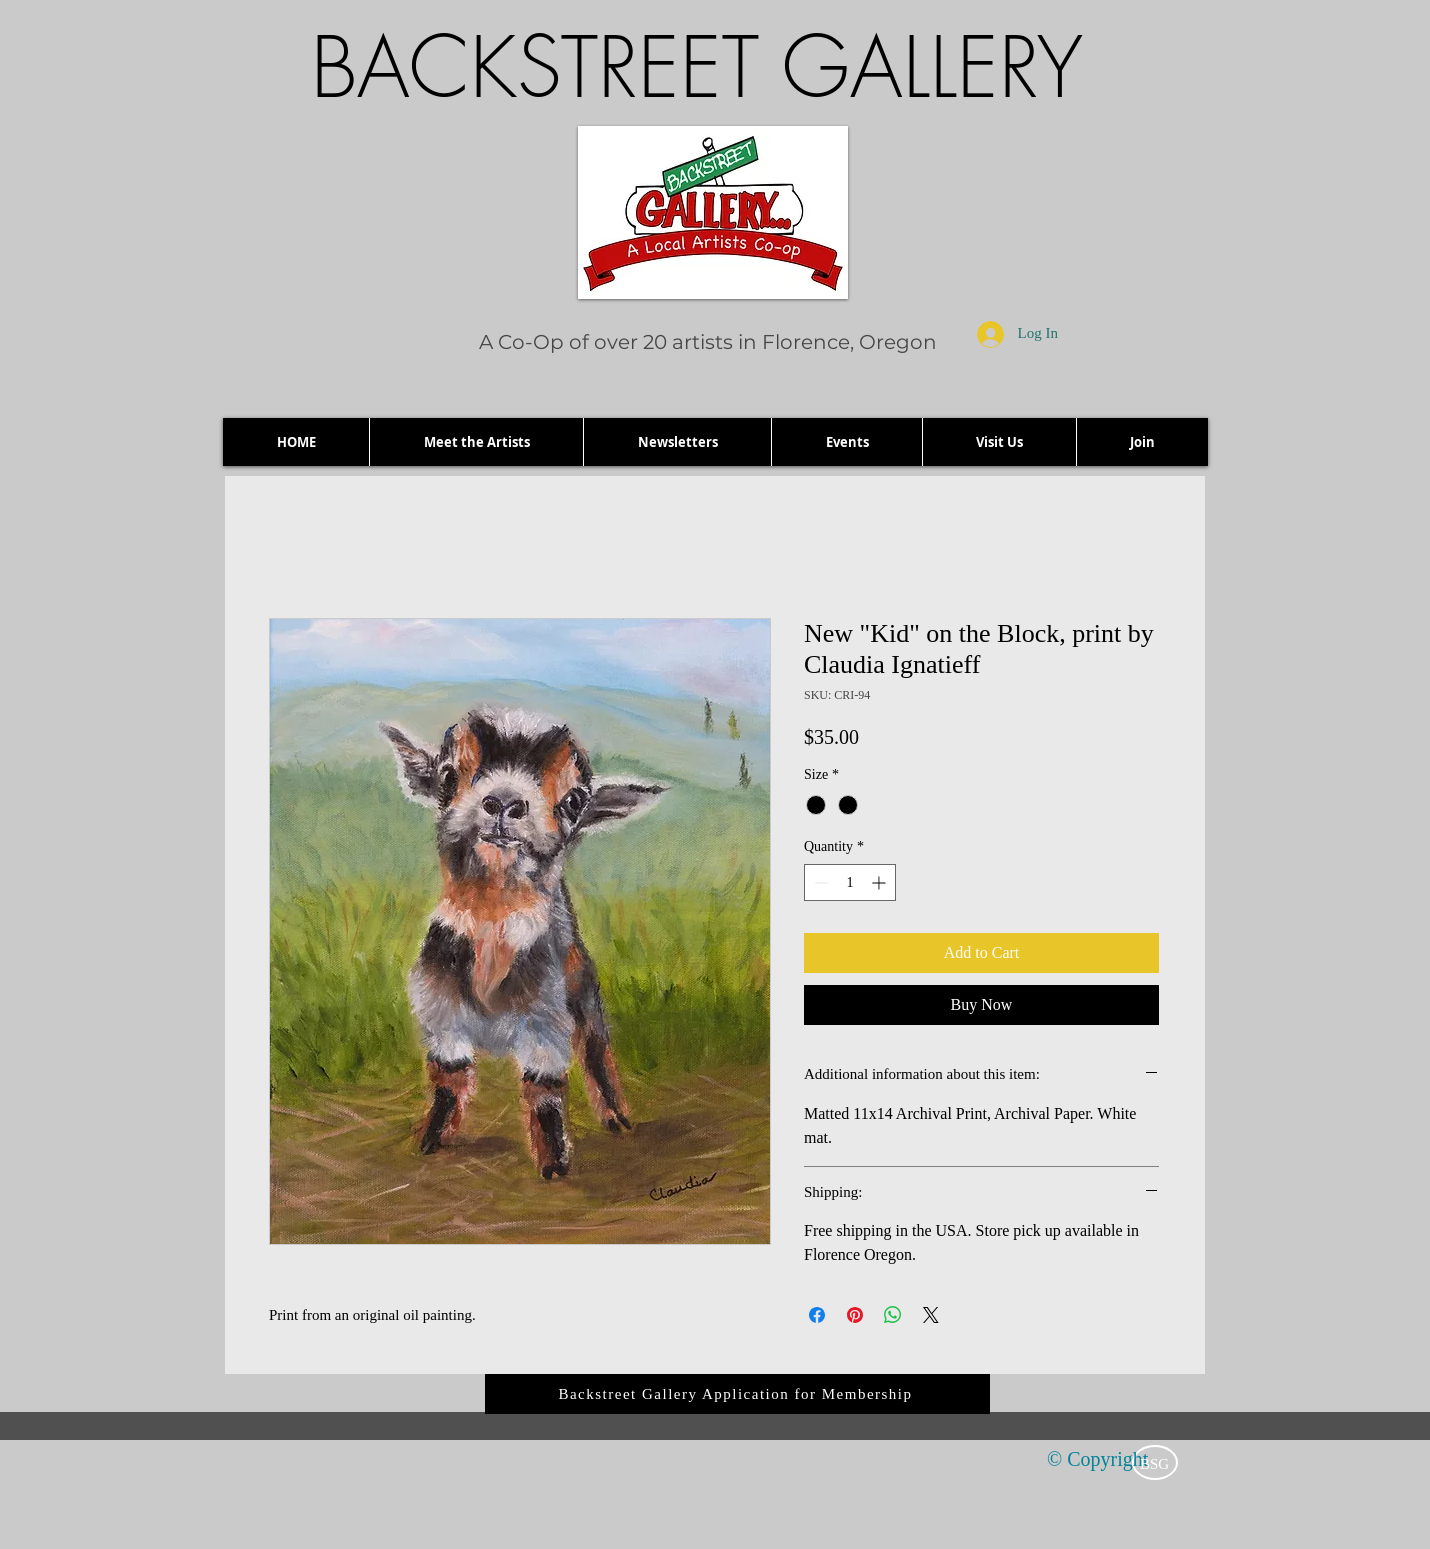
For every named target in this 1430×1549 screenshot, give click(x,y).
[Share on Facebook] (817, 1315)
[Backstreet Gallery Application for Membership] (737, 1394)
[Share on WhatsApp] (893, 1315)
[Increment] (880, 882)
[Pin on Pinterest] (855, 1315)
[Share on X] (931, 1315)
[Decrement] (819, 882)
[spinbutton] (850, 882)
